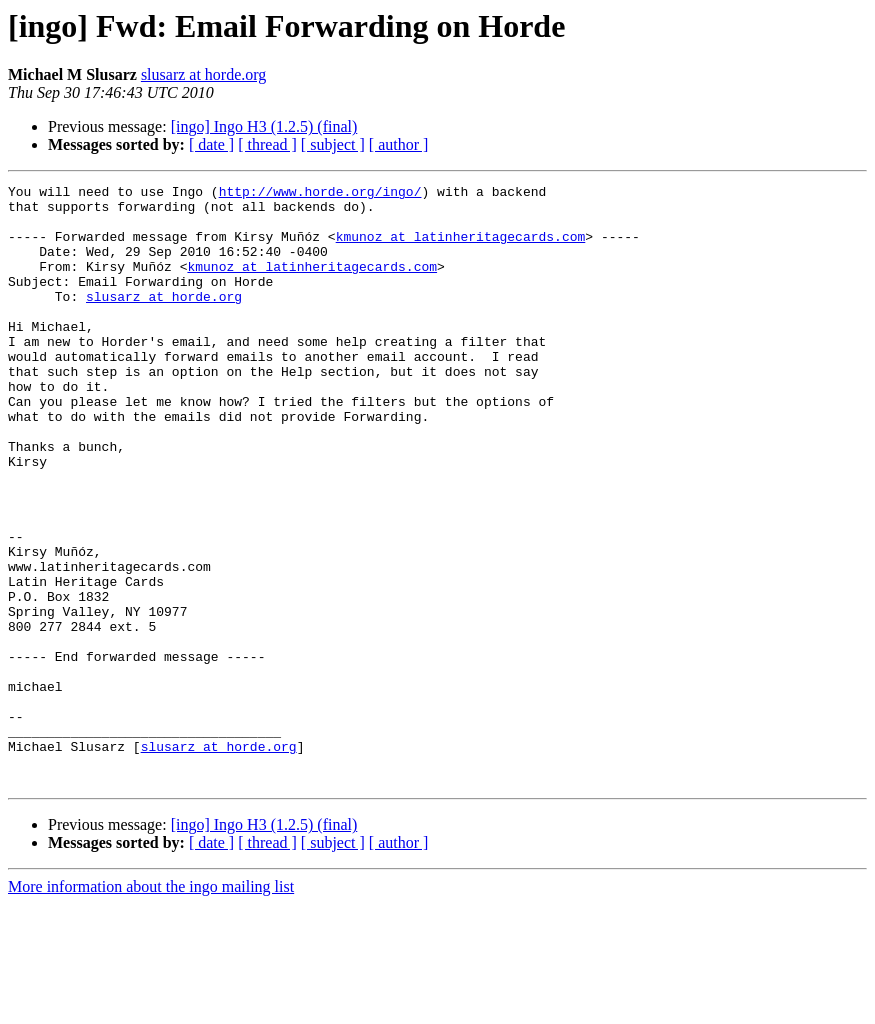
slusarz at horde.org (203, 74)
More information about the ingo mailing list (151, 1006)
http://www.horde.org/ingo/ (320, 194)
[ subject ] (333, 144)
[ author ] (399, 144)
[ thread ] (267, 144)
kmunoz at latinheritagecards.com (461, 248)
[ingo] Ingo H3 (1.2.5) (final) (264, 126)
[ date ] (211, 144)
